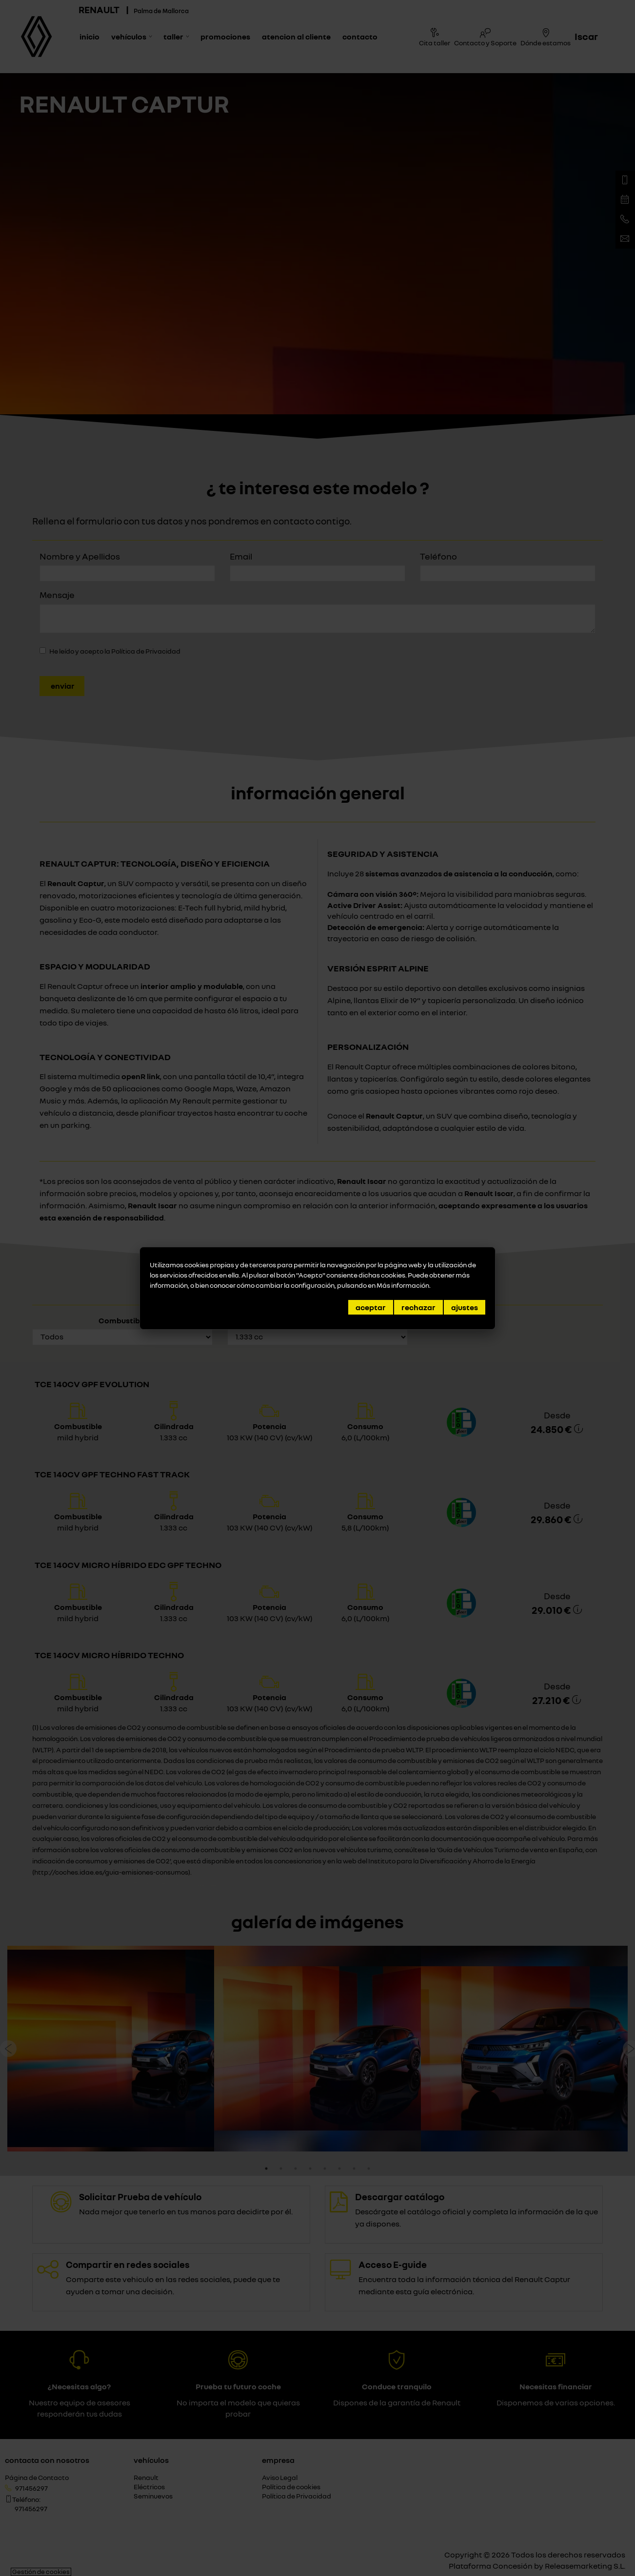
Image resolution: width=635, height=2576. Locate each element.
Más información (403, 1285)
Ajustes (464, 1307)
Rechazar (418, 1307)
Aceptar (371, 1307)
